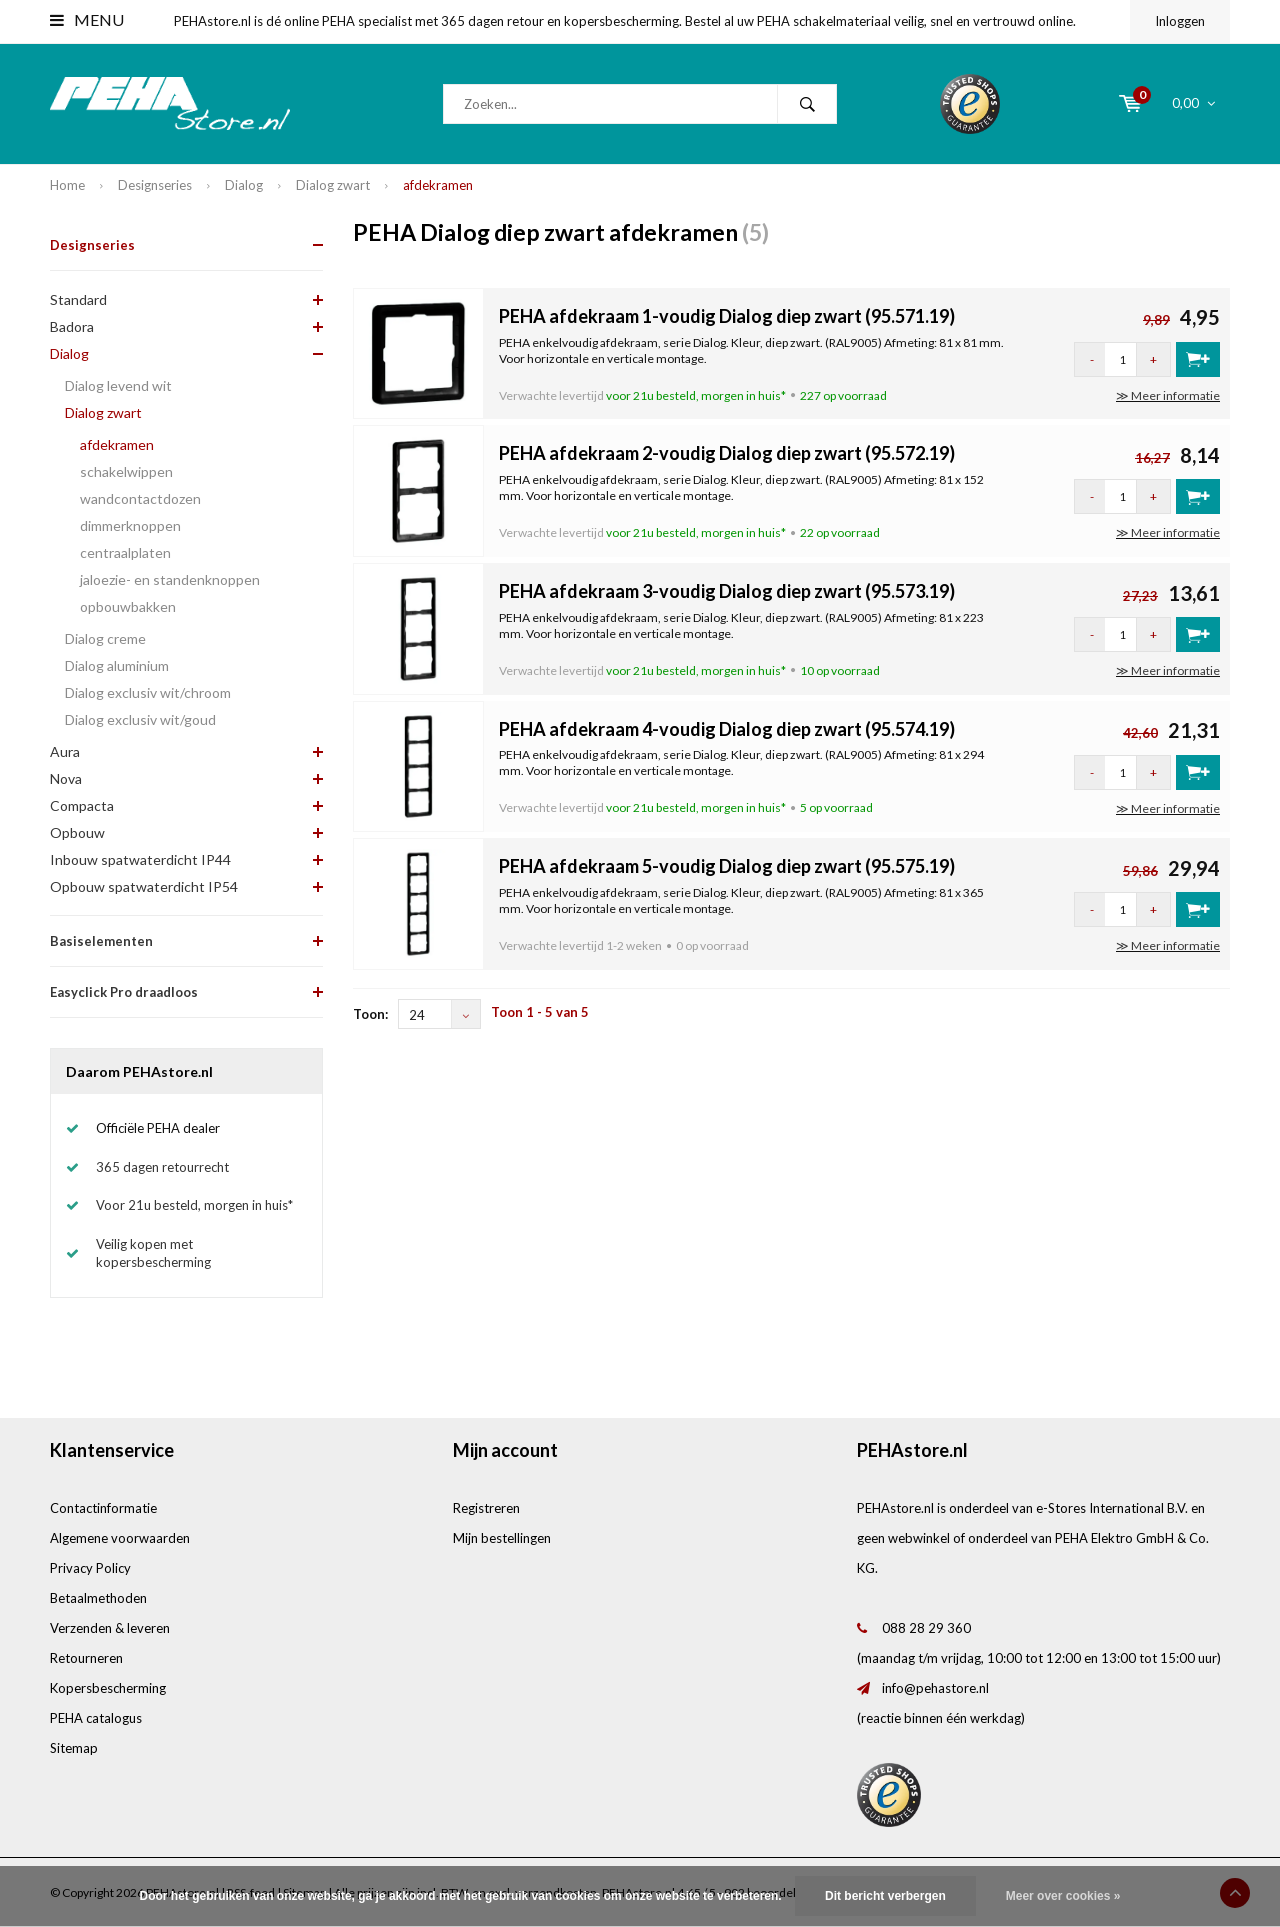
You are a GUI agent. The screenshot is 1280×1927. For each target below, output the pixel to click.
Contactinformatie (103, 1508)
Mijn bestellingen (502, 1538)
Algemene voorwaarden (120, 1538)
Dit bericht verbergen (885, 1896)
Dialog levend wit (118, 385)
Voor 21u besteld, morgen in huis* (194, 1205)
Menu (87, 19)
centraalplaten (125, 552)
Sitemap (74, 1748)
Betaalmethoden (98, 1598)
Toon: (370, 1014)
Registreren (486, 1508)
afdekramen (438, 185)
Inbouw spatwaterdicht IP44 (140, 859)
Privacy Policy (90, 1568)
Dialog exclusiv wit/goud (140, 719)
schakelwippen (126, 471)
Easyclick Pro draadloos (124, 992)
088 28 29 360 (926, 1628)
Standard (78, 299)
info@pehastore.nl (935, 1688)
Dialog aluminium (117, 665)
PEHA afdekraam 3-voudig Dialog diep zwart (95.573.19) (727, 591)
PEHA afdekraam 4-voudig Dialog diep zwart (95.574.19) (727, 729)
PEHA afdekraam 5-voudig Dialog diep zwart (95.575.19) (727, 866)
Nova (66, 778)
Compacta (82, 805)
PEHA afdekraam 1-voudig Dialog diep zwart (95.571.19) (727, 316)
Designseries (155, 185)
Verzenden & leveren (110, 1628)
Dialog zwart (333, 185)
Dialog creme (105, 638)
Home (67, 185)
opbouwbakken (128, 606)
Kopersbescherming (108, 1688)
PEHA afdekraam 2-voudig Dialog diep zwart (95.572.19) (727, 453)
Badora (72, 326)
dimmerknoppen (130, 525)
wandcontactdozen (140, 498)
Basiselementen (101, 941)
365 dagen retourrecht (162, 1167)
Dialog (244, 185)
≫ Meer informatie (1168, 395)
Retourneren (86, 1658)
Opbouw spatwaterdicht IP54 (144, 886)
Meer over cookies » (1063, 1896)
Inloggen (1180, 21)
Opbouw (77, 832)
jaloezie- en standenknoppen (170, 579)
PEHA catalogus (96, 1718)
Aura (65, 751)
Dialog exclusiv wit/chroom (148, 692)
